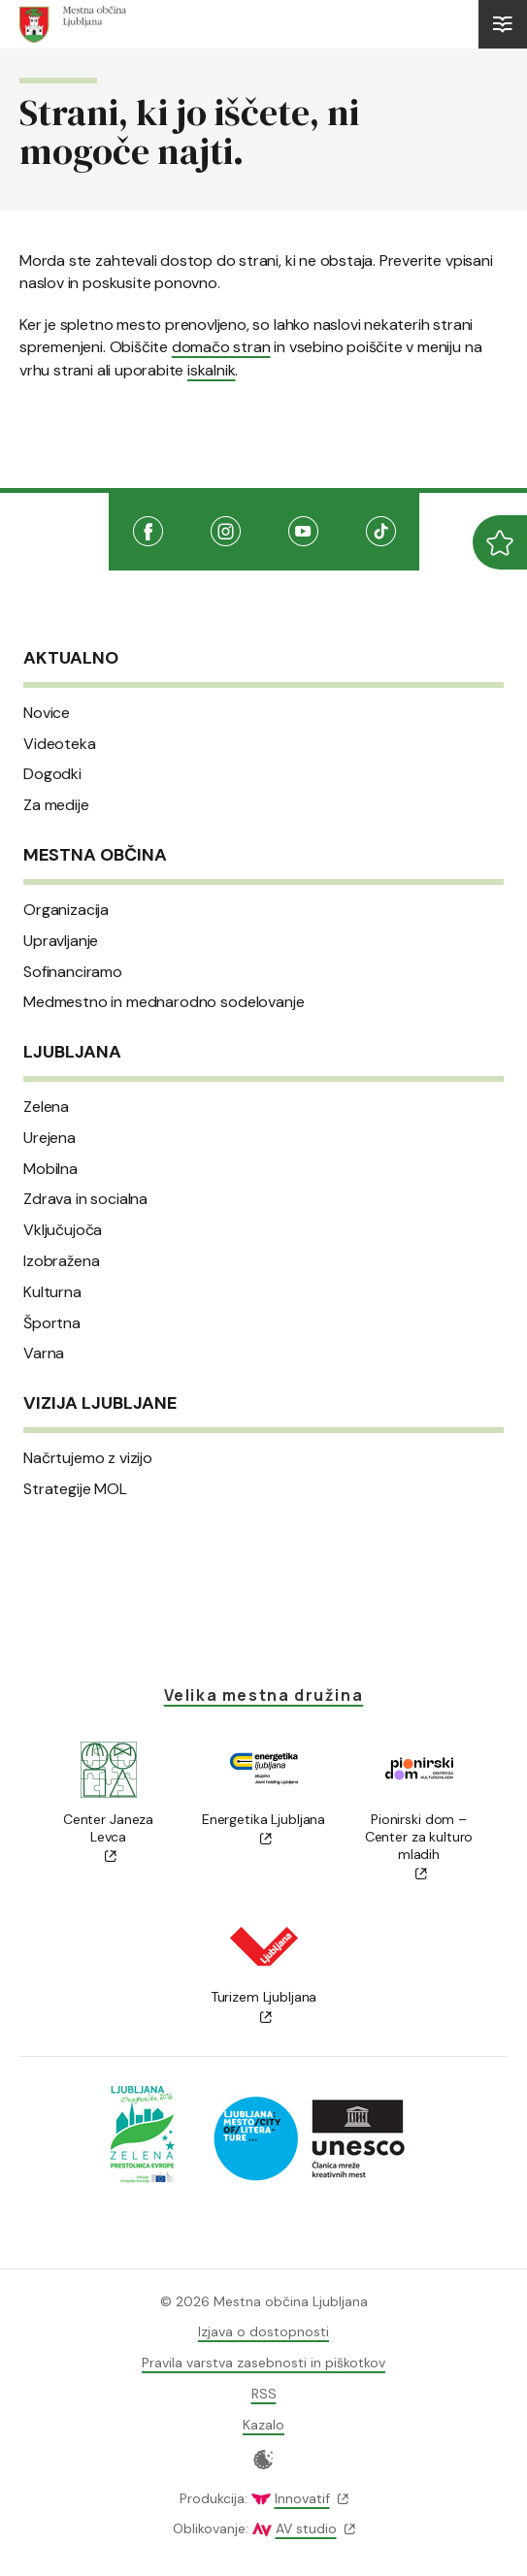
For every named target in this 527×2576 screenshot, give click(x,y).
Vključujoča (62, 1230)
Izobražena (61, 1261)
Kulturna (52, 1292)
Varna (43, 1353)
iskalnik (211, 370)
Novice (46, 713)
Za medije (56, 805)
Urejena (49, 1138)
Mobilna (50, 1169)
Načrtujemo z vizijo (87, 1458)
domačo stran (221, 347)
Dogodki (52, 774)
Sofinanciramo (72, 972)
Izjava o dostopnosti (263, 2331)
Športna (52, 1323)
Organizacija (66, 910)
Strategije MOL (75, 1489)
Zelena (46, 1107)
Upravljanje (60, 941)
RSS (264, 2393)
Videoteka (59, 744)
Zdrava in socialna (85, 1199)
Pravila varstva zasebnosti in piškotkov (263, 2362)
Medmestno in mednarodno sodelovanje (163, 1002)
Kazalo (263, 2424)
